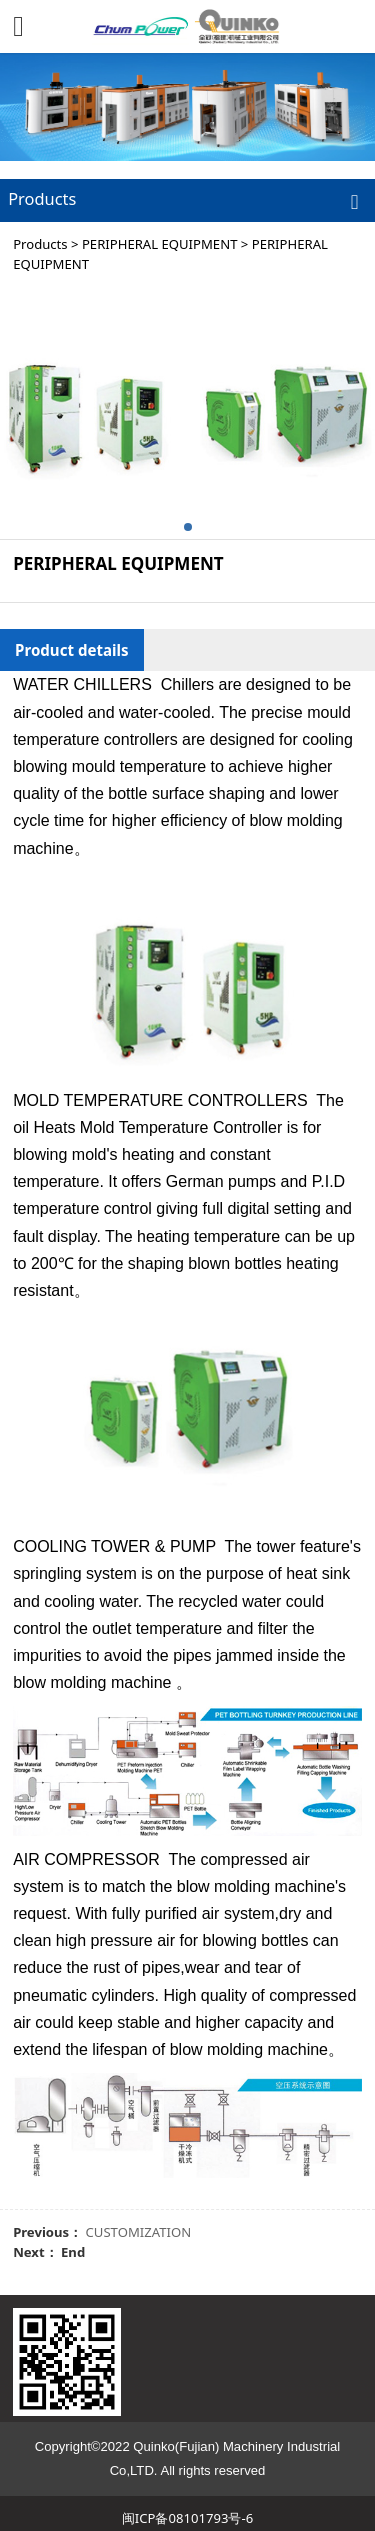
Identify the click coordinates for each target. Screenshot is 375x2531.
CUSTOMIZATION (139, 2232)
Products (40, 244)
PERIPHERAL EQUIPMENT (159, 244)
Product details (71, 650)
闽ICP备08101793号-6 (187, 2518)
